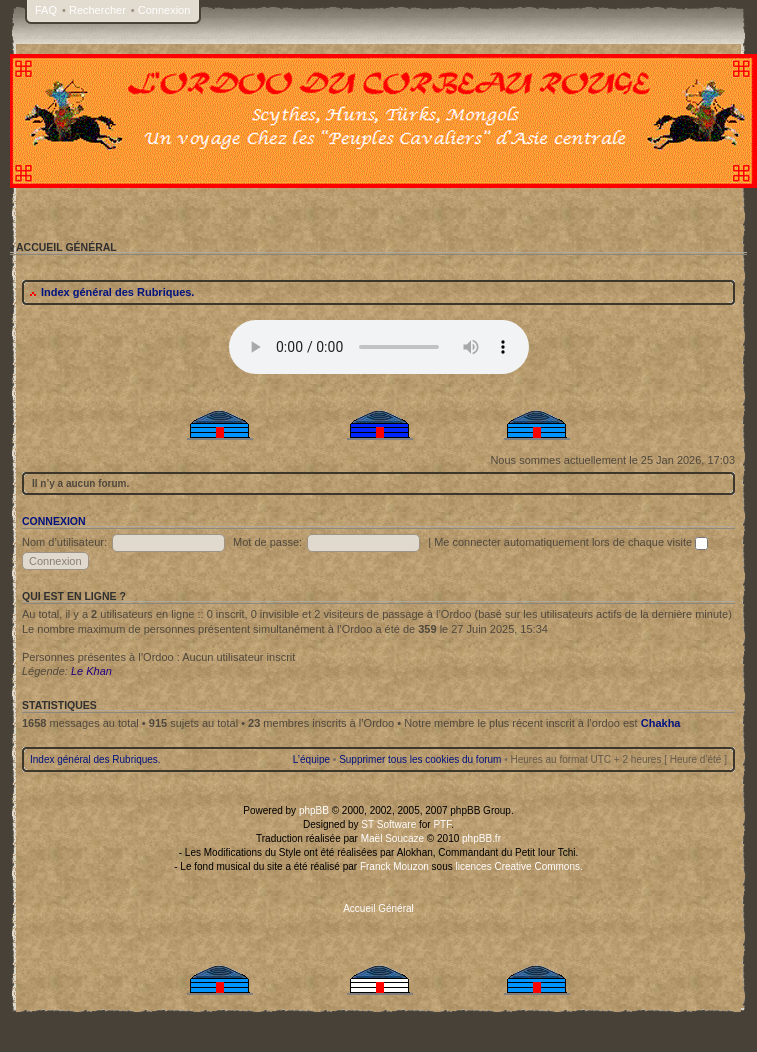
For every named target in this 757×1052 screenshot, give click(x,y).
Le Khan (91, 671)
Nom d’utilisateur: (64, 542)
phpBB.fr (481, 838)
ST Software (388, 824)
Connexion (164, 10)
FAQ (46, 10)
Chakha (661, 723)
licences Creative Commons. (519, 866)
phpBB (314, 810)
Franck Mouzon (394, 866)
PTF (442, 824)
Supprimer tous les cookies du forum (420, 759)
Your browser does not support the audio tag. (379, 347)
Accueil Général (378, 908)
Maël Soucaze (392, 838)
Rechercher (97, 10)
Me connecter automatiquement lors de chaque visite (571, 542)
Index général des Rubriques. (117, 292)
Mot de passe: (267, 542)
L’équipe (311, 759)
